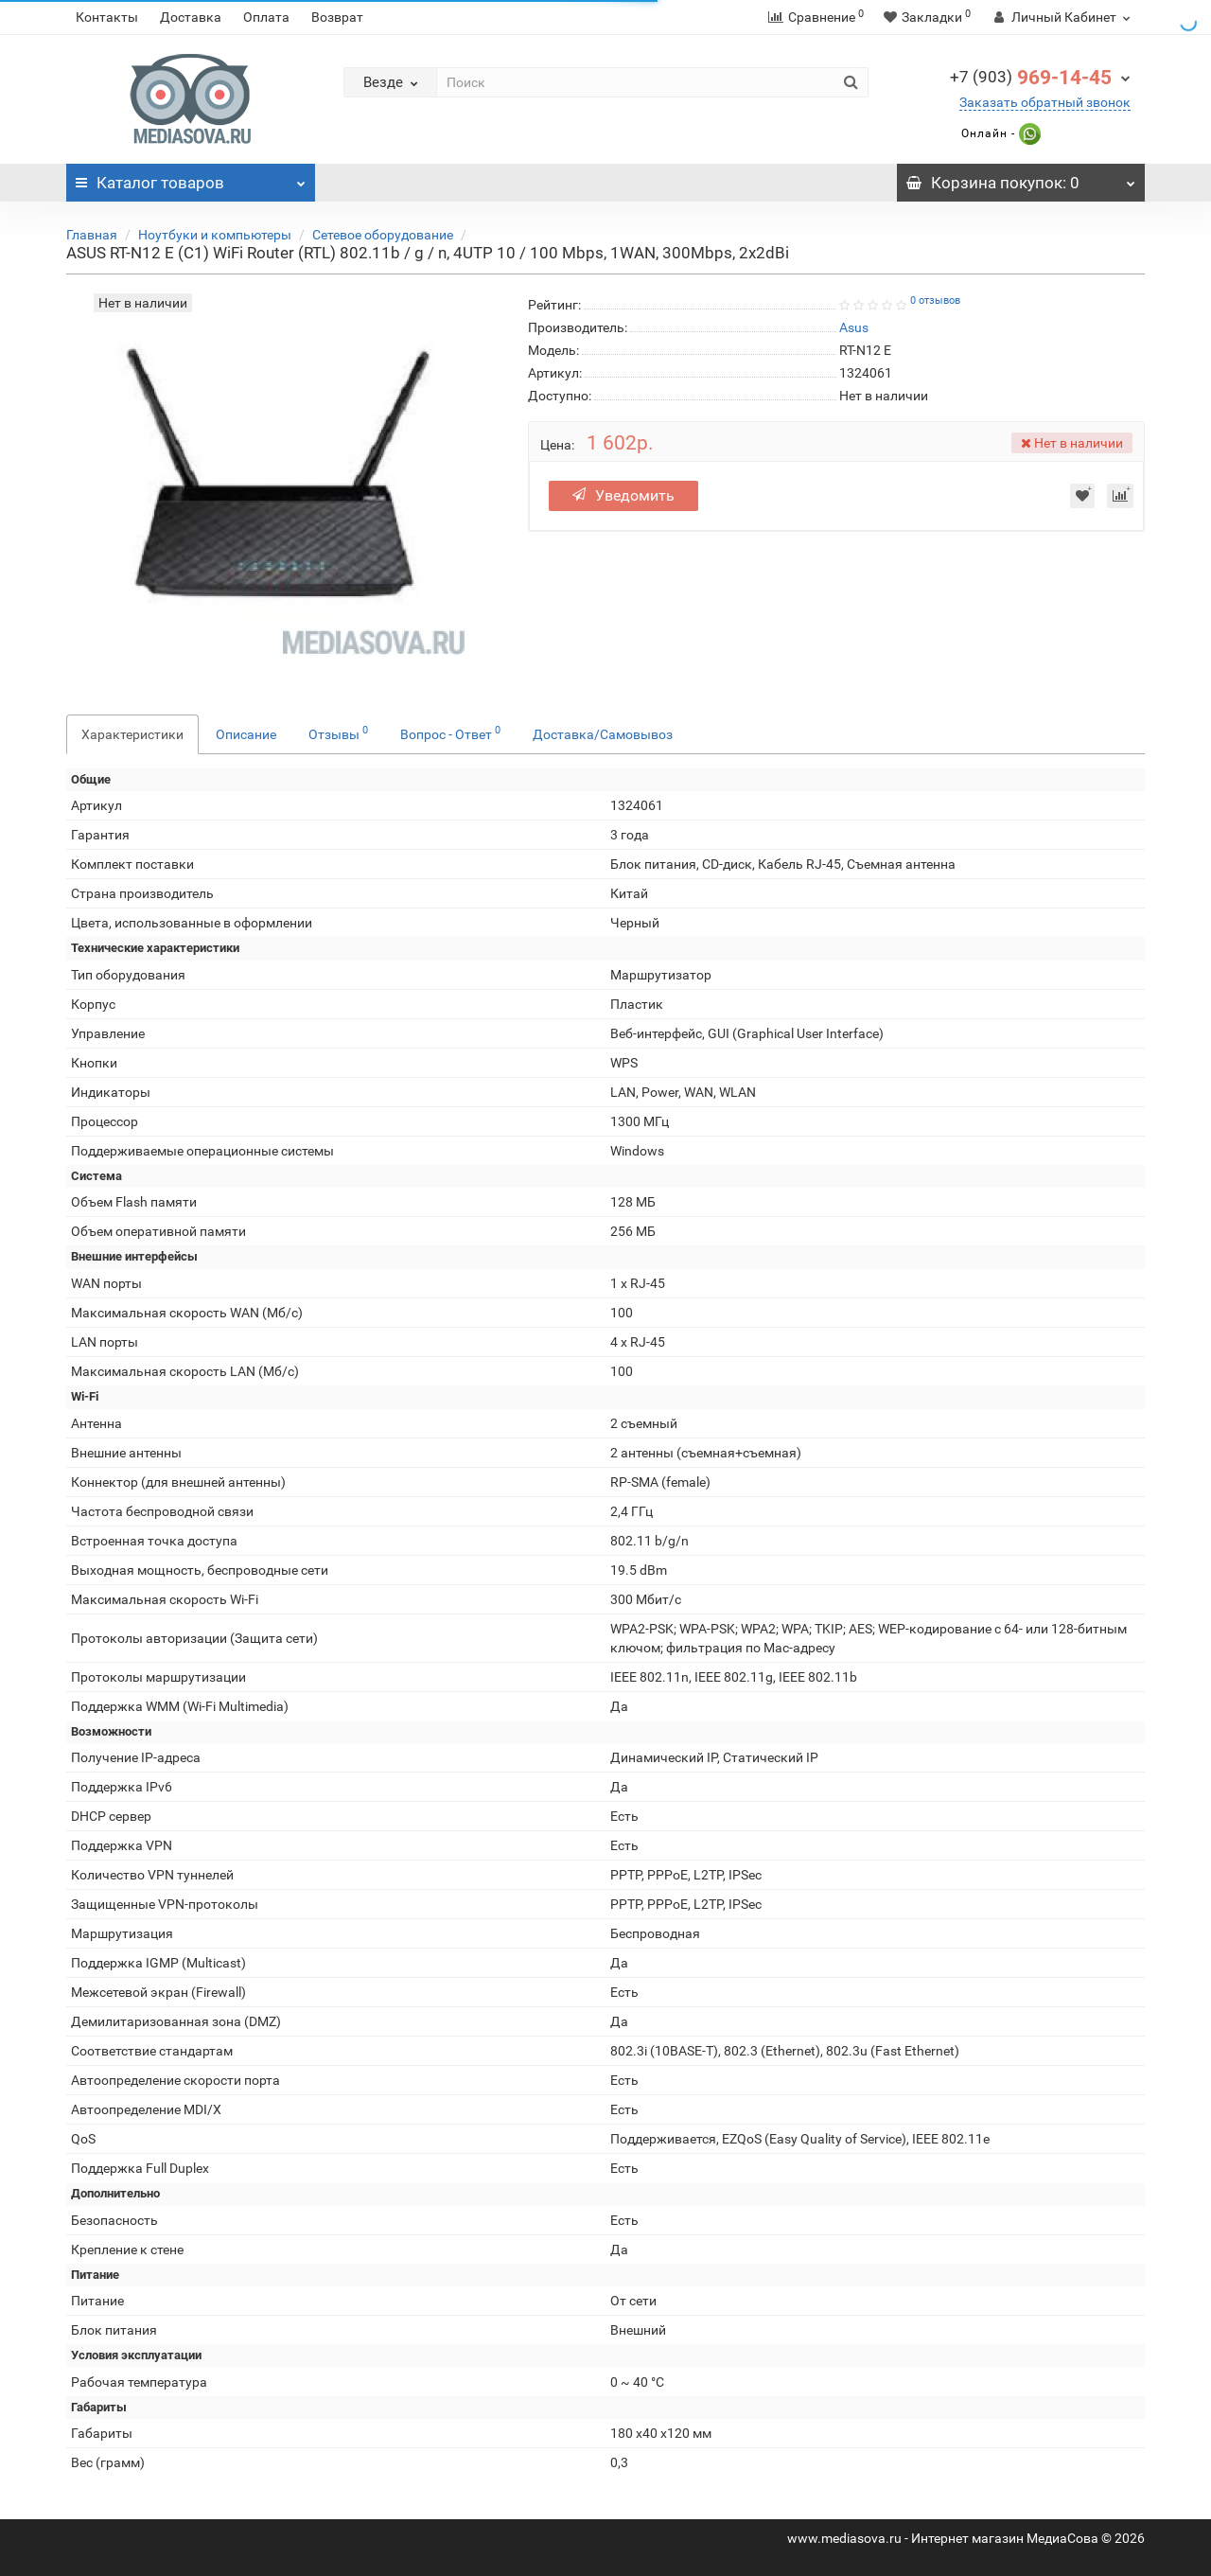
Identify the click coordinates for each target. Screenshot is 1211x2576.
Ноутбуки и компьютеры (214, 234)
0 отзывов (935, 300)
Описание (246, 734)
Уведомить (623, 495)
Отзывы (338, 732)
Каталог (191, 178)
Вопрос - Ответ (450, 732)
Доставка (190, 17)
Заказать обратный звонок (1045, 102)
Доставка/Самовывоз (603, 734)
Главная (91, 234)
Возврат (337, 17)
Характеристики (132, 734)
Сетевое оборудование (382, 234)
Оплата (266, 17)
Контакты (107, 17)
